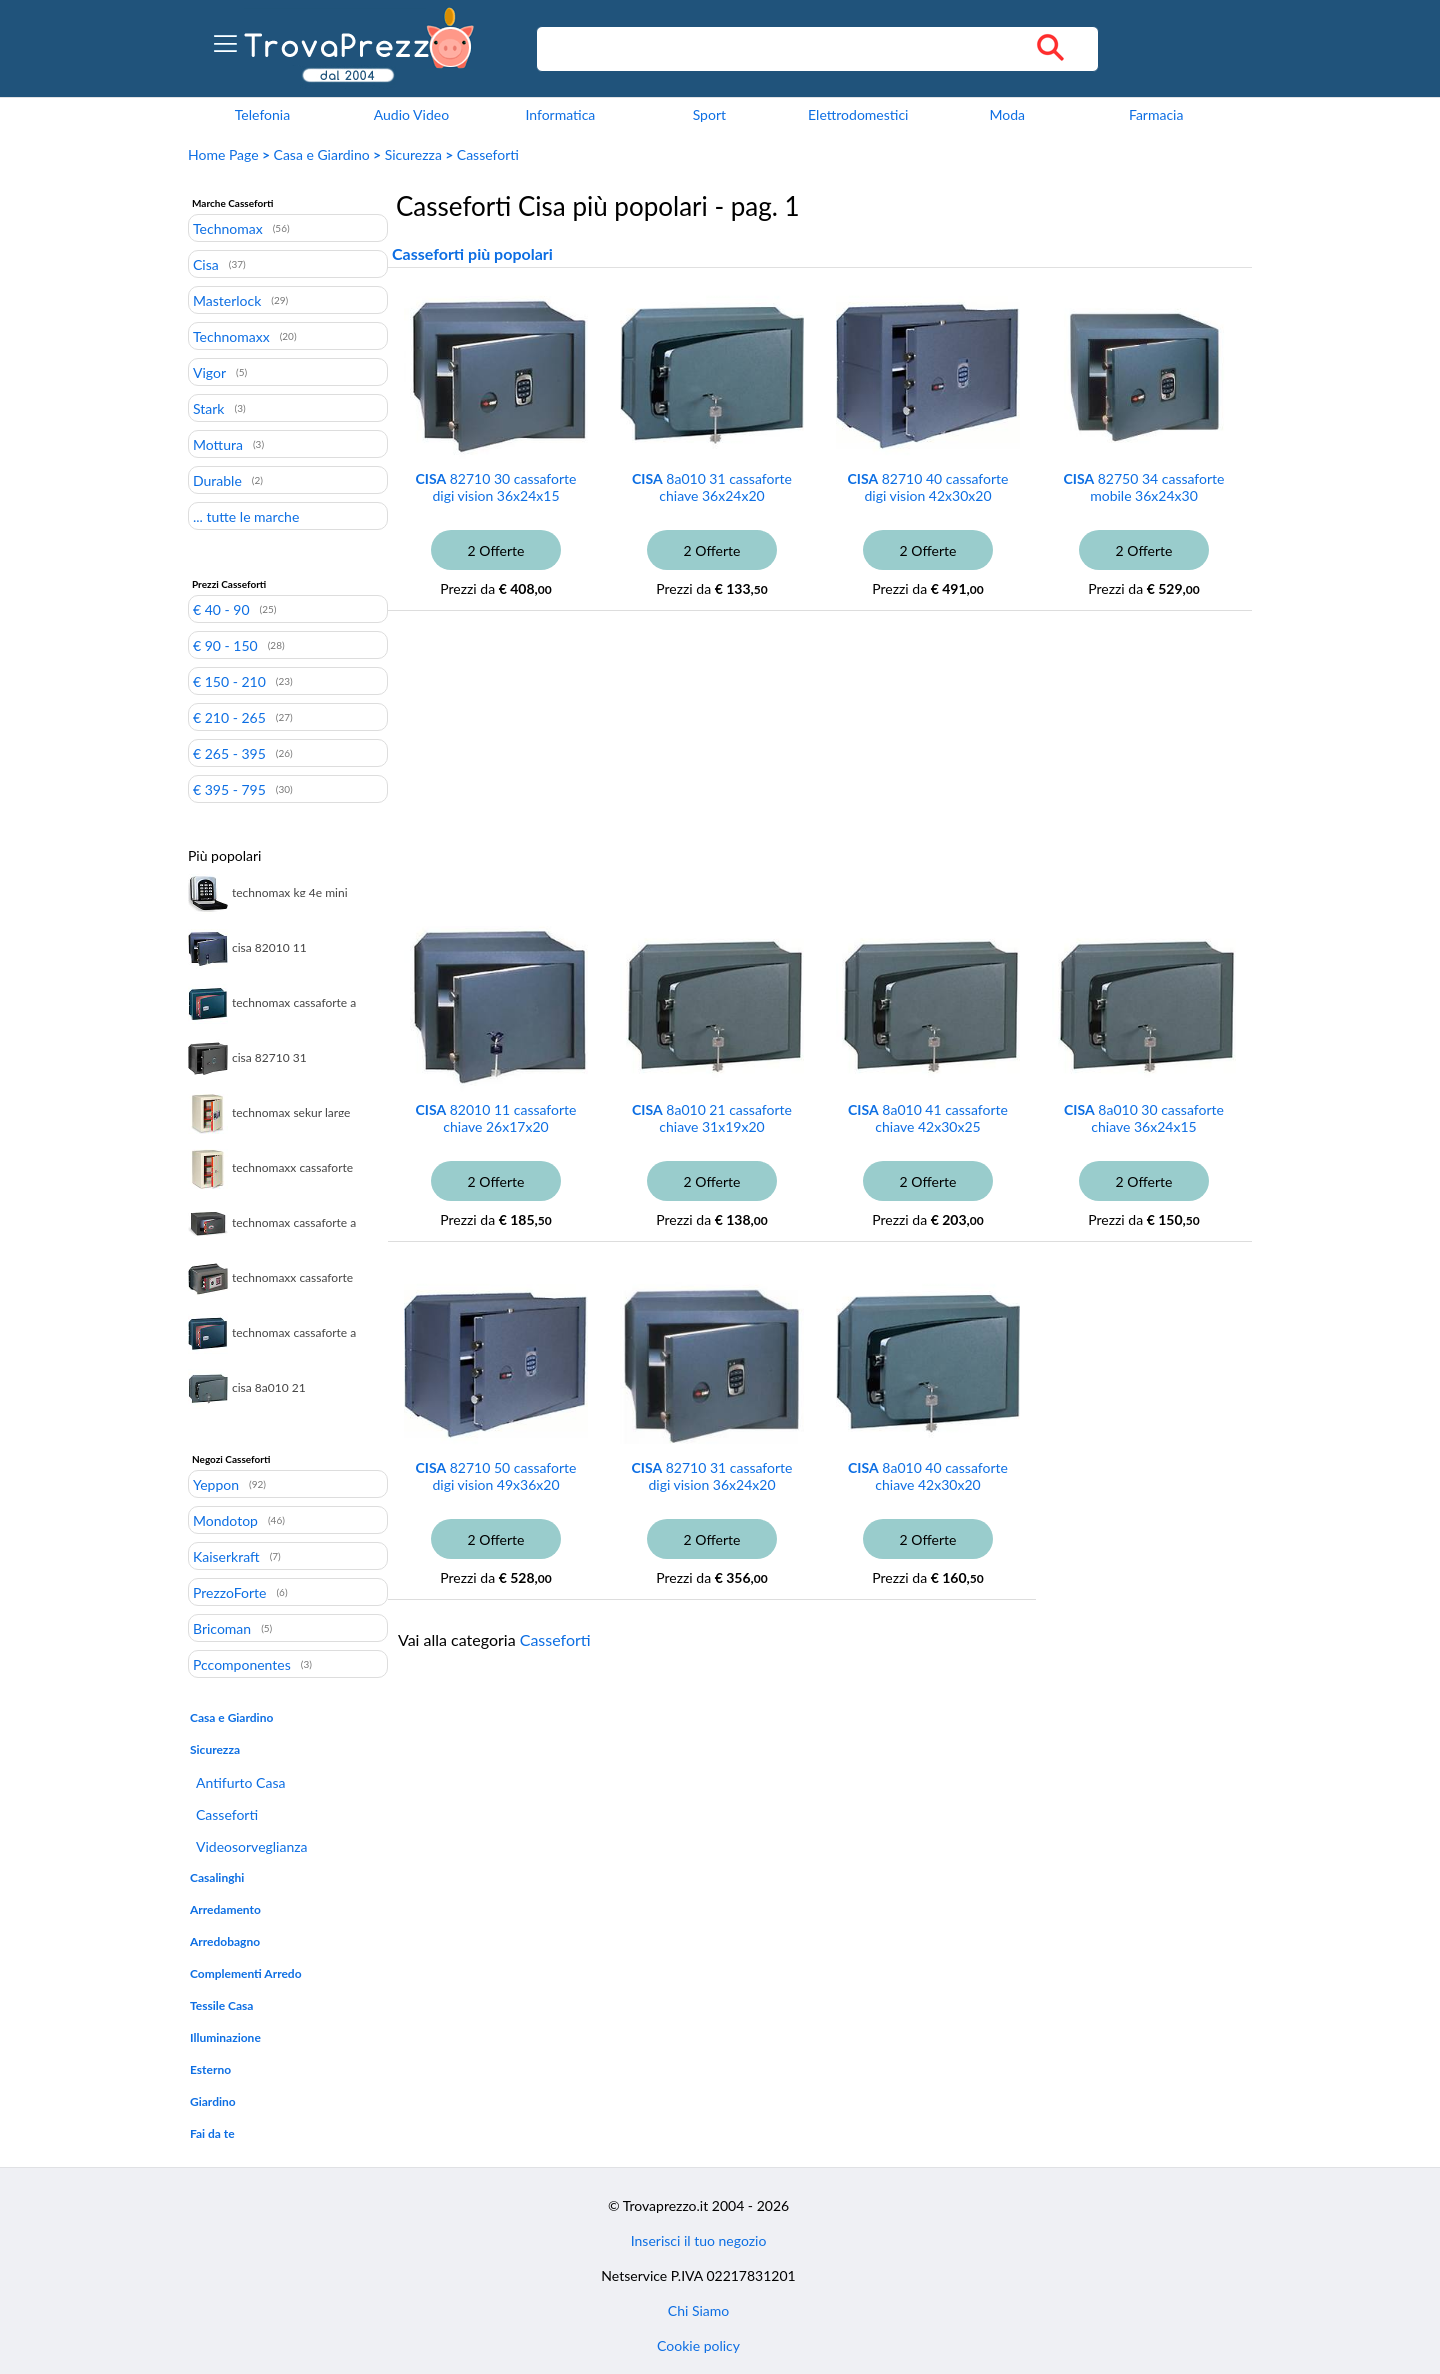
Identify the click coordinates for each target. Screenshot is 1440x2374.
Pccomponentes (242, 1664)
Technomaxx (231, 336)
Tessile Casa (221, 2005)
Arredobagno (225, 1941)
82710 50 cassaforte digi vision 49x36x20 (496, 1476)
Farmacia (1156, 114)
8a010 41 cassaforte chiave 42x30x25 (928, 1118)
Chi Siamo (698, 2310)
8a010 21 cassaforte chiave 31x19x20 (712, 1118)
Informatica (560, 114)
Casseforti (488, 154)
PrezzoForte (229, 1592)
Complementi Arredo (246, 1973)
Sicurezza (413, 154)
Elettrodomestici (858, 114)
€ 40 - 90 (221, 609)
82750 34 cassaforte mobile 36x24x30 (1144, 487)
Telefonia (262, 114)
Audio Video (411, 114)
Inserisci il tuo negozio (699, 2240)
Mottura (218, 444)
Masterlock (227, 300)
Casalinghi (217, 1877)
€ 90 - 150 (225, 645)
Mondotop (225, 1520)
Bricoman (222, 1628)
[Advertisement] (753, 776)
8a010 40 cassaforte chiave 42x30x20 (928, 1476)
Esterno (210, 2069)
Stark (208, 408)
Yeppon (216, 1484)
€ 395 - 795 (229, 789)
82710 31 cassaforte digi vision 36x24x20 (712, 1476)
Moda (1007, 114)
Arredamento (225, 1909)
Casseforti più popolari (472, 253)
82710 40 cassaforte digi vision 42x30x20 (928, 487)
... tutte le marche (246, 516)
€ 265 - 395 (229, 753)
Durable (217, 480)
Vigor (209, 372)
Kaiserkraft (226, 1556)
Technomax (228, 228)
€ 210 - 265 (229, 717)
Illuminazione (225, 2037)
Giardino (213, 2101)
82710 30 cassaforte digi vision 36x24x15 (496, 487)
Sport (709, 114)
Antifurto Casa (240, 1782)
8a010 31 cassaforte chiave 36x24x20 (712, 487)
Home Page (223, 154)
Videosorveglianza (252, 1846)
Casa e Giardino (322, 154)
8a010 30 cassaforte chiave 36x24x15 (1144, 1118)
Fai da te (212, 2133)
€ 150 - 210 (229, 681)
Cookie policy (698, 2345)
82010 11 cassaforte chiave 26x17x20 (496, 1118)
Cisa (206, 264)
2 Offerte (496, 550)
